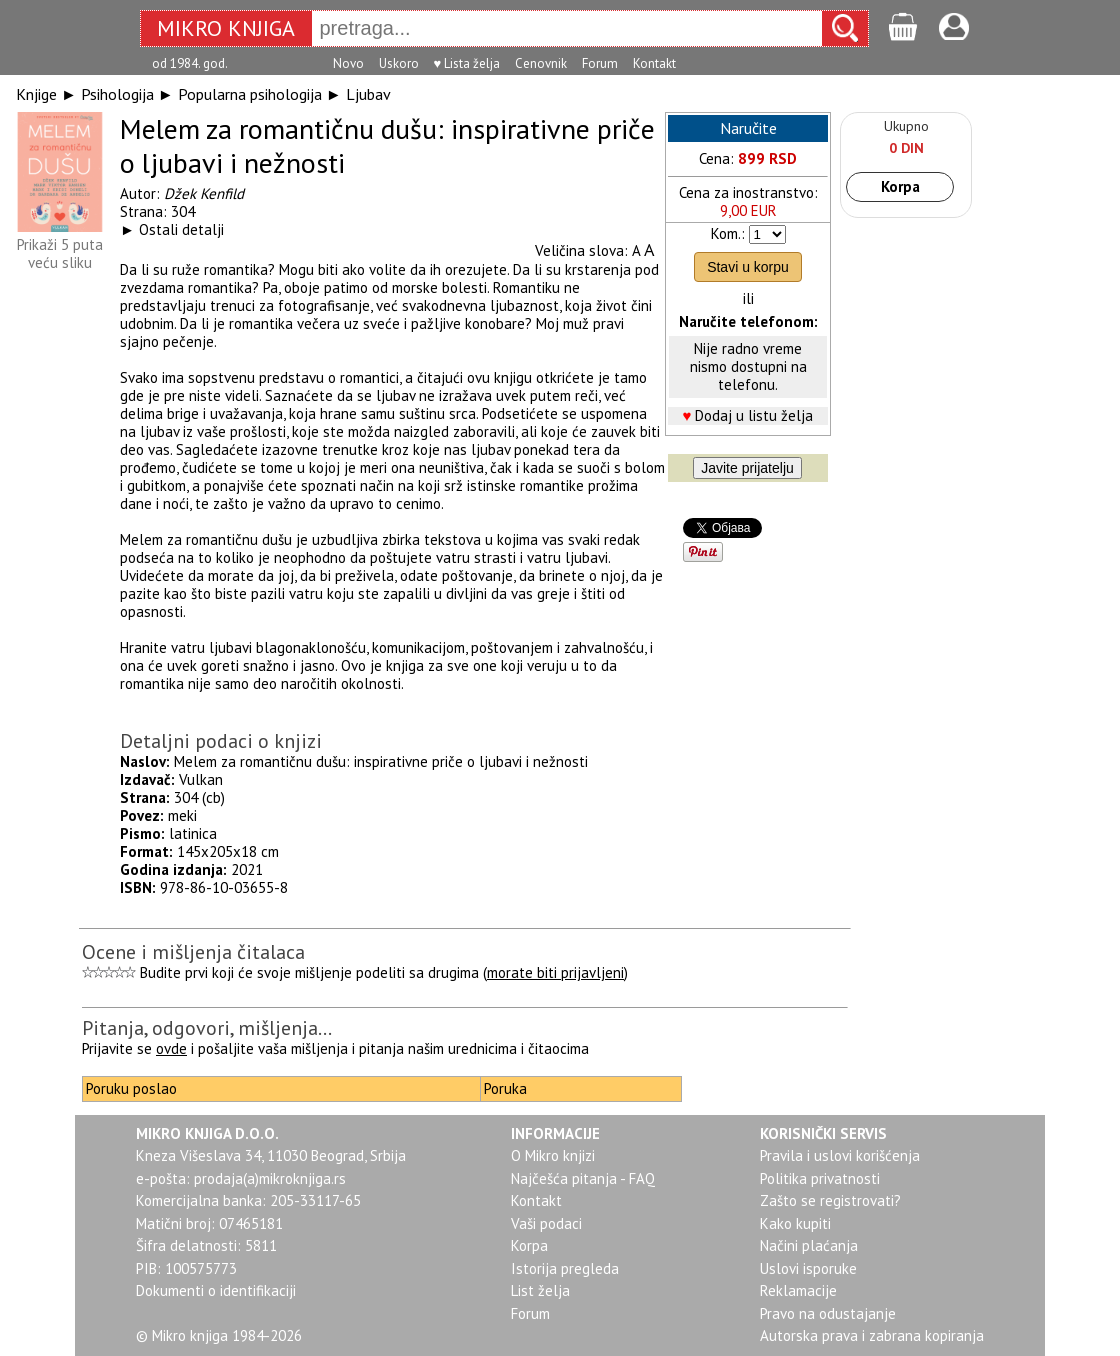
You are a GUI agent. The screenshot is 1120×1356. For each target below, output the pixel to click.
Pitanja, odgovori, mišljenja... (207, 1028)
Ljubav (368, 94)
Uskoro (399, 63)
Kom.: (728, 233)
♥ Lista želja (467, 63)
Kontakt (654, 63)
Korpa (900, 186)
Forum (600, 63)
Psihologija (117, 94)
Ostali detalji (181, 229)
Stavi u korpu (748, 267)
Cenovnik (541, 63)
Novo (348, 63)
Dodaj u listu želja (754, 415)
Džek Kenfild (204, 193)
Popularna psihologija (250, 94)
